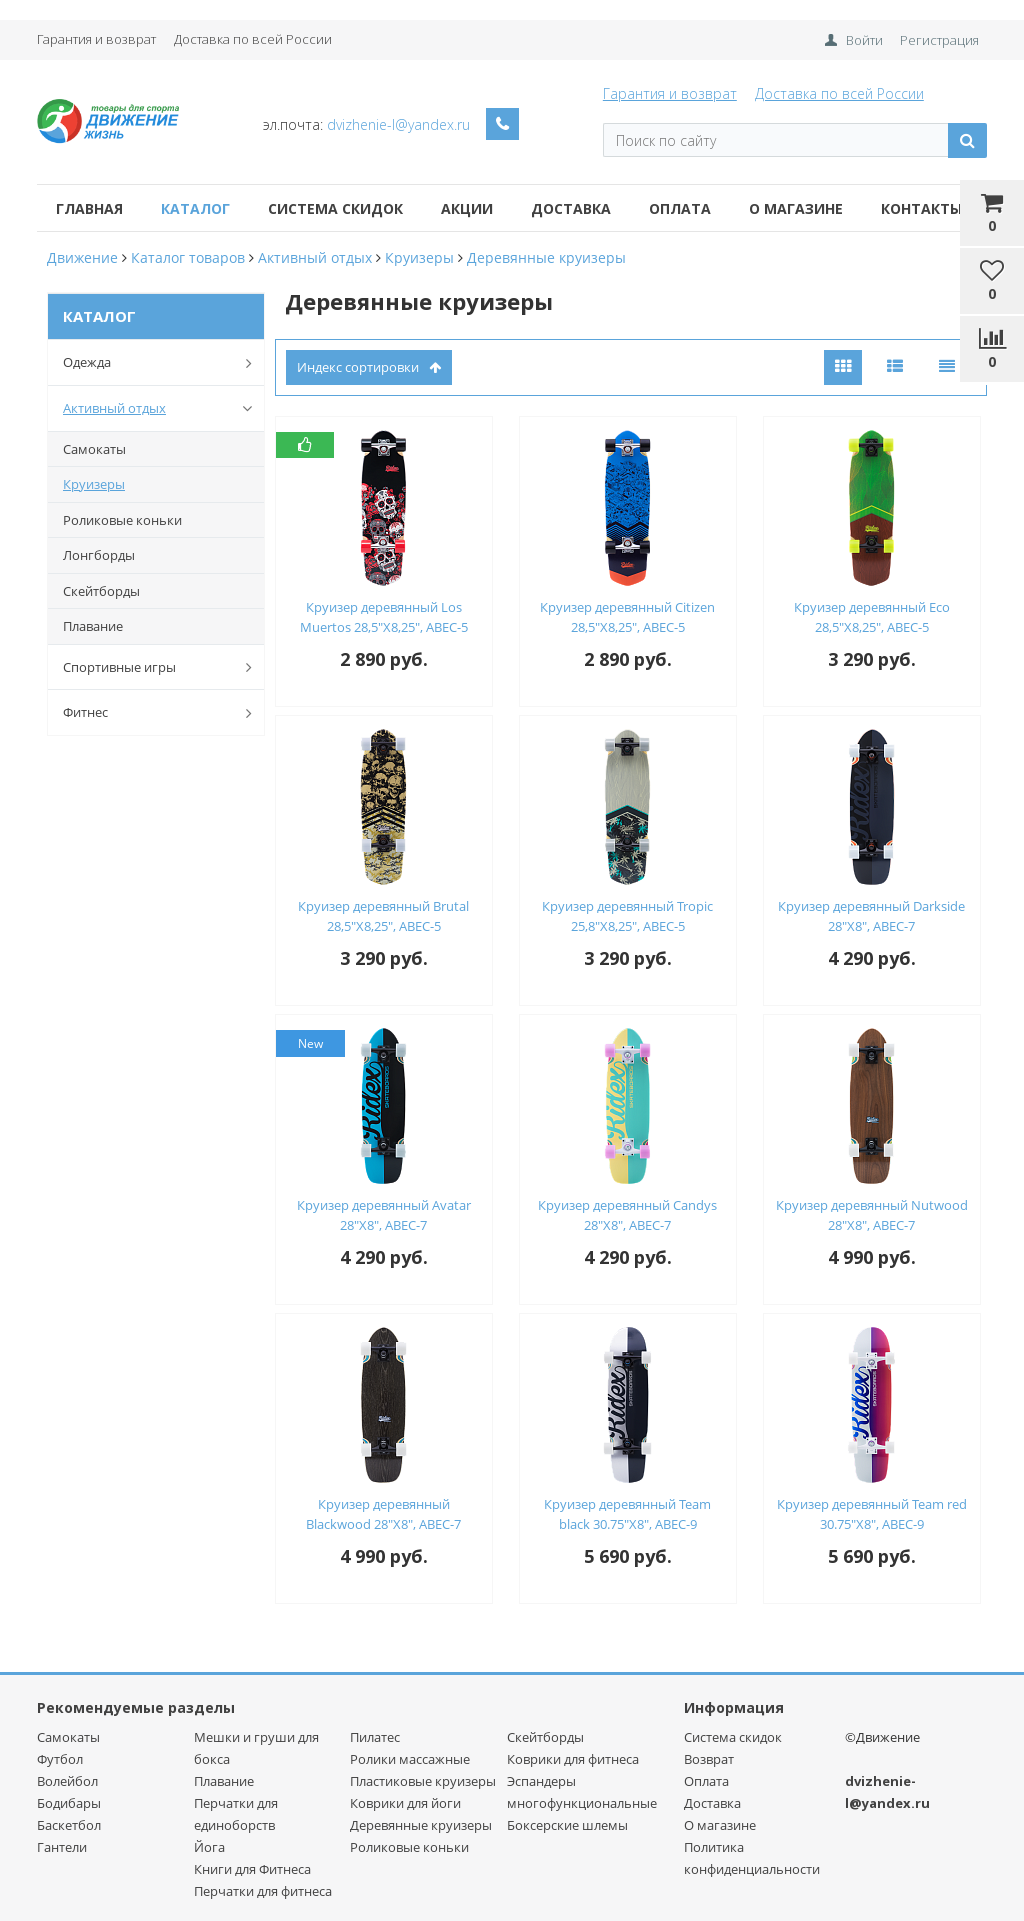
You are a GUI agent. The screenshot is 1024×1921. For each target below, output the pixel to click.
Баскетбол (69, 1825)
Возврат (709, 1759)
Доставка (571, 208)
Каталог (195, 208)
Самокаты (94, 449)
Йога (209, 1847)
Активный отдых (161, 408)
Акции (467, 208)
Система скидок (335, 208)
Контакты (921, 208)
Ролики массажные (410, 1759)
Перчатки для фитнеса (263, 1891)
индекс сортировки (369, 367)
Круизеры (94, 484)
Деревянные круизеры (421, 1825)
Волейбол (67, 1781)
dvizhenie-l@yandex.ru (398, 124)
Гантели (62, 1847)
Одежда (161, 363)
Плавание (93, 626)
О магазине (796, 208)
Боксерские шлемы (567, 1825)
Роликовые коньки (122, 520)
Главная (89, 208)
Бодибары (69, 1803)
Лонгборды (99, 555)
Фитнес (161, 713)
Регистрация (939, 40)
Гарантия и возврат (96, 39)
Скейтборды (101, 591)
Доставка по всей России (253, 39)
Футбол (60, 1759)
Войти (864, 40)
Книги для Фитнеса (252, 1869)
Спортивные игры (161, 667)
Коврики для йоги (405, 1803)
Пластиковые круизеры (423, 1781)
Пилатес (375, 1737)
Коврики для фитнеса (573, 1759)
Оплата (680, 208)
